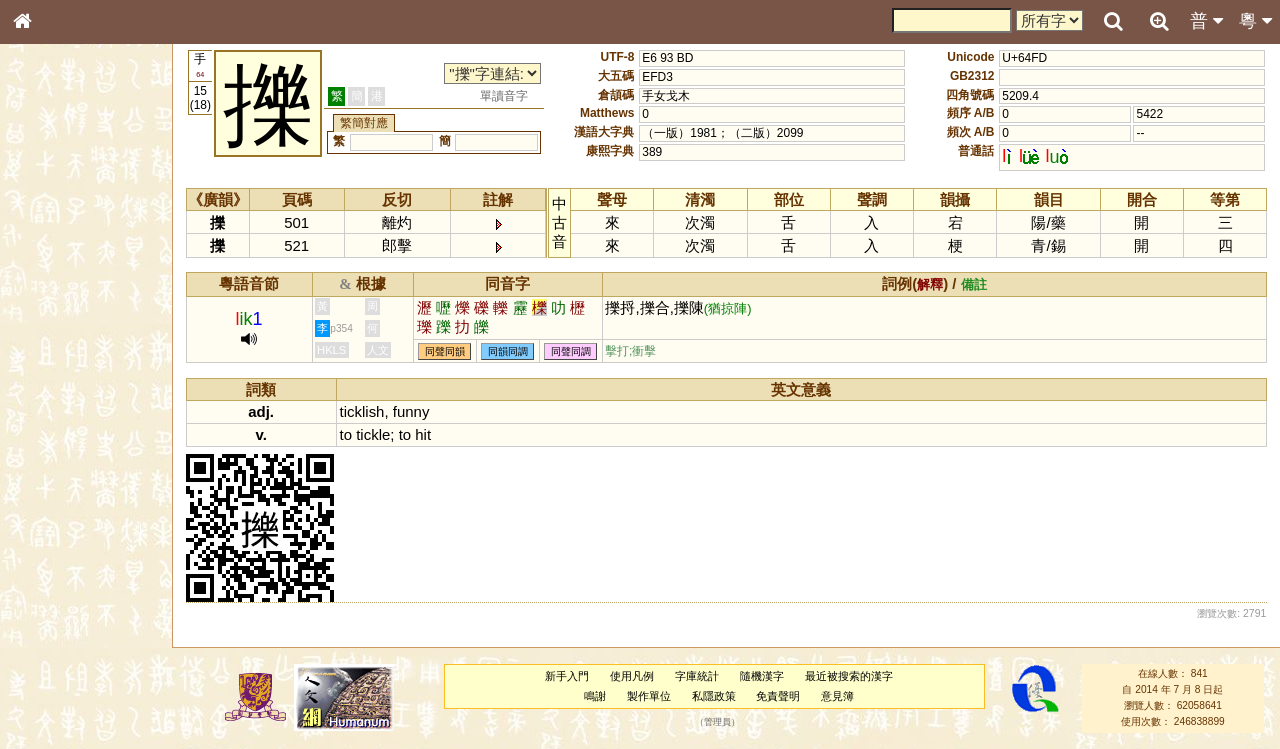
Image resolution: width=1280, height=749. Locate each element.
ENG (88, 220)
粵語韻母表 (55, 437)
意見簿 (837, 696)
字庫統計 (697, 676)
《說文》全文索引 (73, 628)
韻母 (68, 536)
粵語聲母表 (55, 417)
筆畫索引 (49, 287)
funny (411, 411)
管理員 (717, 722)
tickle (373, 434)
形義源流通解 (61, 345)
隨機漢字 (762, 676)
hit (423, 434)
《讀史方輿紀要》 (73, 647)
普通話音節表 (61, 555)
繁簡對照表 (55, 685)
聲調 (95, 536)
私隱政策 (714, 696)
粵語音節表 (55, 398)
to (346, 434)
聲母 (40, 536)
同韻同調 (508, 351)
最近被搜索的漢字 (849, 676)
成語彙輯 (49, 666)
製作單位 (649, 696)
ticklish (362, 411)
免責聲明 (778, 696)
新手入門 (567, 676)
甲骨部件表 (55, 306)
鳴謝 (595, 696)
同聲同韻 (445, 351)
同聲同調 (571, 351)
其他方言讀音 (61, 574)
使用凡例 (632, 676)
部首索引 (49, 268)
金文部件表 (55, 326)
